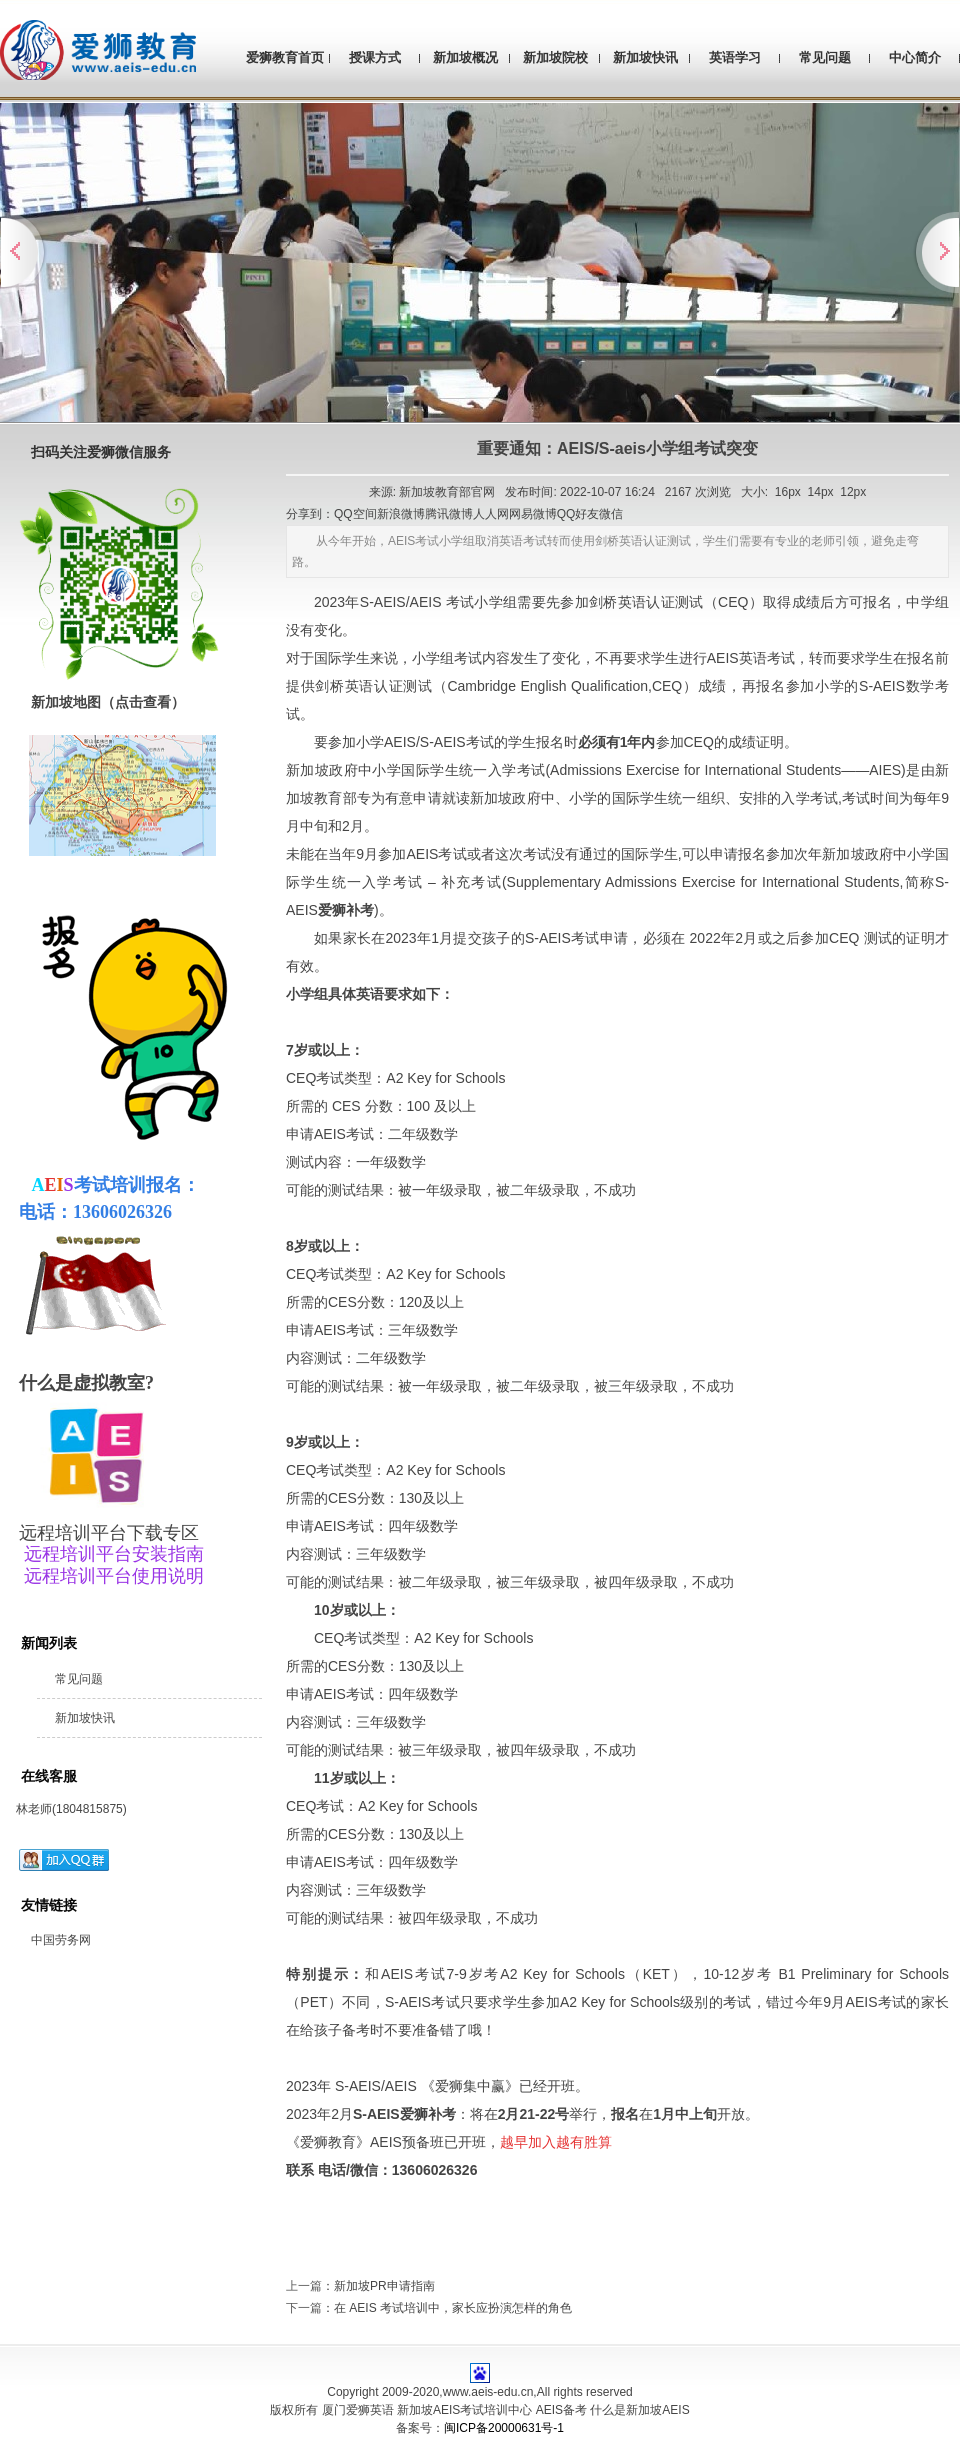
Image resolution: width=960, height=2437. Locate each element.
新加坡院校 (555, 57)
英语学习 (735, 57)
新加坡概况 (465, 57)
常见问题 (825, 57)
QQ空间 (355, 514)
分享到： (310, 514)
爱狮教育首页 (285, 57)
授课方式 (375, 57)
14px (821, 492)
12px (853, 492)
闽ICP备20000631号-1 (504, 2428)
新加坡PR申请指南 (384, 2286)
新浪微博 (401, 514)
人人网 (491, 514)
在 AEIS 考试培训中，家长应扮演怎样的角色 (453, 2308)
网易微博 (533, 514)
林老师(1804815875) (71, 1809)
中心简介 (915, 57)
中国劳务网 (61, 1940)
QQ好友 (578, 514)
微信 (611, 514)
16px (788, 492)
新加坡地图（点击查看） (108, 702)
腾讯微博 (449, 514)
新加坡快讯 (645, 57)
